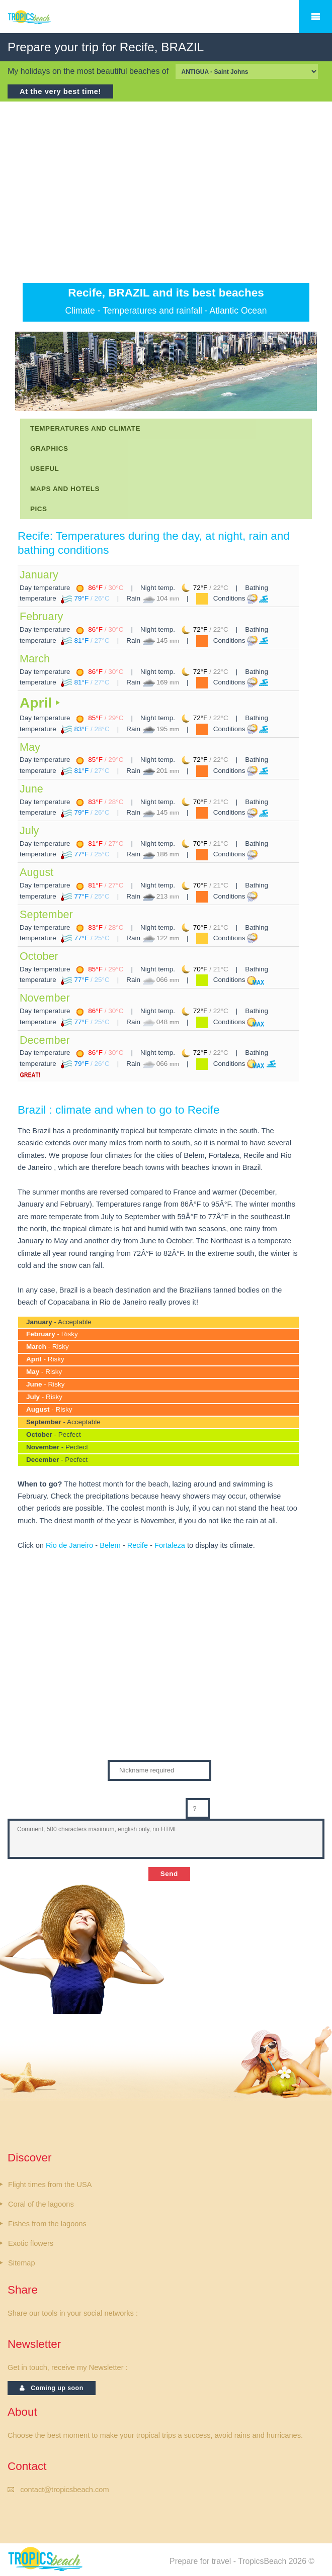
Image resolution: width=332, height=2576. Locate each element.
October (39, 956)
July (29, 830)
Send (169, 1873)
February (41, 616)
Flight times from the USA (50, 2185)
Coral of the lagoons (41, 2204)
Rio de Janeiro (69, 1545)
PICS (38, 509)
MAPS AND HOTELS (65, 488)
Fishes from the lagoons (47, 2224)
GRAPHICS (49, 448)
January (39, 574)
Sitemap (21, 2263)
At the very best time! (60, 91)
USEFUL (44, 468)
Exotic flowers (30, 2243)
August (36, 872)
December (45, 1040)
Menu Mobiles (315, 16)
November (45, 998)
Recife (137, 1545)
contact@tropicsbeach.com (64, 2490)
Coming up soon (52, 2388)
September (46, 914)
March (35, 658)
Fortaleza (169, 1545)
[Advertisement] (166, 192)
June (31, 788)
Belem (110, 1545)
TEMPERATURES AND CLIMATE (85, 428)
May (30, 747)
